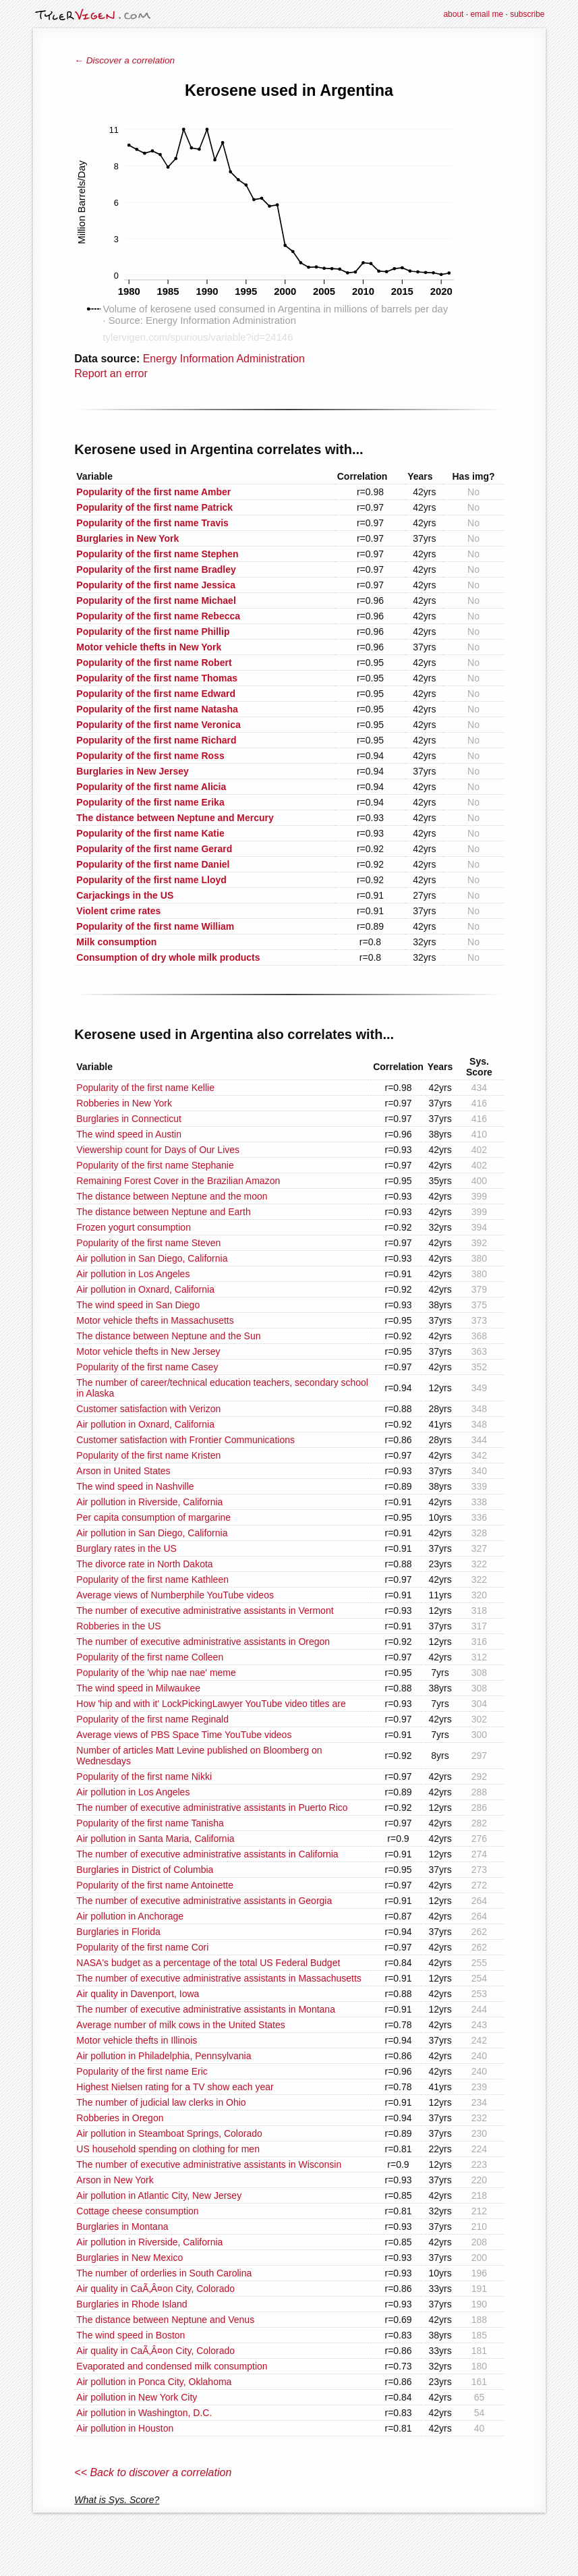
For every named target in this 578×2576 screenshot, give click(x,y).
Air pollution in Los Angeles (133, 1273)
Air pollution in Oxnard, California (145, 1289)
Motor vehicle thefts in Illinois (136, 2040)
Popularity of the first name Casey (147, 1367)
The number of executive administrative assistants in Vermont (204, 1610)
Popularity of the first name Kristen (148, 1455)
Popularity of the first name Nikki (144, 1776)
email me (486, 14)
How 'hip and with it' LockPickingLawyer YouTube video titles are (210, 1703)
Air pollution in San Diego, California (151, 1258)
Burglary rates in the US (126, 1548)
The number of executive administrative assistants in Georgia (204, 1900)
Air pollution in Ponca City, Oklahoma (153, 2381)
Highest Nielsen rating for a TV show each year (174, 2086)
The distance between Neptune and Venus (165, 2319)
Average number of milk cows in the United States (180, 2024)
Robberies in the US (118, 1626)
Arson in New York (114, 2180)
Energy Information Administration (224, 358)
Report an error (111, 373)
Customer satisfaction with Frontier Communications (185, 1439)
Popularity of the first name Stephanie (154, 1165)
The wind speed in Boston (130, 2335)
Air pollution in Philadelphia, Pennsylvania (163, 2055)
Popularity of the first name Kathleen (152, 1579)
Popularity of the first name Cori (142, 1947)
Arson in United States (123, 1470)
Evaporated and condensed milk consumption (171, 2366)
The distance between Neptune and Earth (163, 1211)
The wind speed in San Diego (138, 1304)
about (453, 14)
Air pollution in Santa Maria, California (155, 1838)
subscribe (527, 14)
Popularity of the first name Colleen (149, 1657)
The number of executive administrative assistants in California (207, 1854)
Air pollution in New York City (136, 2397)
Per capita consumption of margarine (153, 1517)
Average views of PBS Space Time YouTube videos (183, 1734)
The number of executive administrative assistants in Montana (205, 2009)
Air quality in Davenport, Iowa (137, 1993)
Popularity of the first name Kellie (145, 1087)
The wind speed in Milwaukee (138, 1688)
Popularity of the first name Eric (142, 2071)
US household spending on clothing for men (168, 2149)
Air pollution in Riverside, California (149, 1501)
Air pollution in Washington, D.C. (144, 2412)
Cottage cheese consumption (137, 2211)
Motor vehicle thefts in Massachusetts (154, 1320)
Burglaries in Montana (122, 2226)
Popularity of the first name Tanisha (149, 1823)
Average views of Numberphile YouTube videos (175, 1595)
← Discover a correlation (124, 60)
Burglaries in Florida (118, 1931)
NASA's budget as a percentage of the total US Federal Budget (208, 1962)
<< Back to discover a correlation (152, 2472)
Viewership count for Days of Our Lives (157, 1149)
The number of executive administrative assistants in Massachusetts (219, 1978)
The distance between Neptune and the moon (171, 1196)
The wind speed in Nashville (135, 1486)
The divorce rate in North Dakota (144, 1564)
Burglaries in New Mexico (129, 2257)
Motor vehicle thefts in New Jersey (148, 1351)
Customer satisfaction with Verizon (148, 1408)
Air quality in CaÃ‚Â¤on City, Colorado (155, 2288)
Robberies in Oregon (119, 2117)
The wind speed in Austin (128, 1134)
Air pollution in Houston (124, 2428)
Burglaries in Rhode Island (131, 2304)
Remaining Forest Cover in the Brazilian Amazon (178, 1180)
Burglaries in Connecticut (128, 1118)
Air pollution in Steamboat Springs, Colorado (169, 2133)
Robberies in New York (124, 1103)
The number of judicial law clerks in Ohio (160, 2102)
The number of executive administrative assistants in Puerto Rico (211, 1807)
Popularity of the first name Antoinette (154, 1885)
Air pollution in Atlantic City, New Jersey (158, 2195)
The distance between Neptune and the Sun (168, 1336)
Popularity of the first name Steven (148, 1242)
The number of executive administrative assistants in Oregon (203, 1641)
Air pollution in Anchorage (129, 1916)
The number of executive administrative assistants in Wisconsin (208, 2164)
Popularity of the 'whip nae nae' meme (155, 1672)
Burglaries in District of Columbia (144, 1869)
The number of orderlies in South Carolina (164, 2273)
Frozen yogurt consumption (133, 1227)
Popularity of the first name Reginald (152, 1719)
